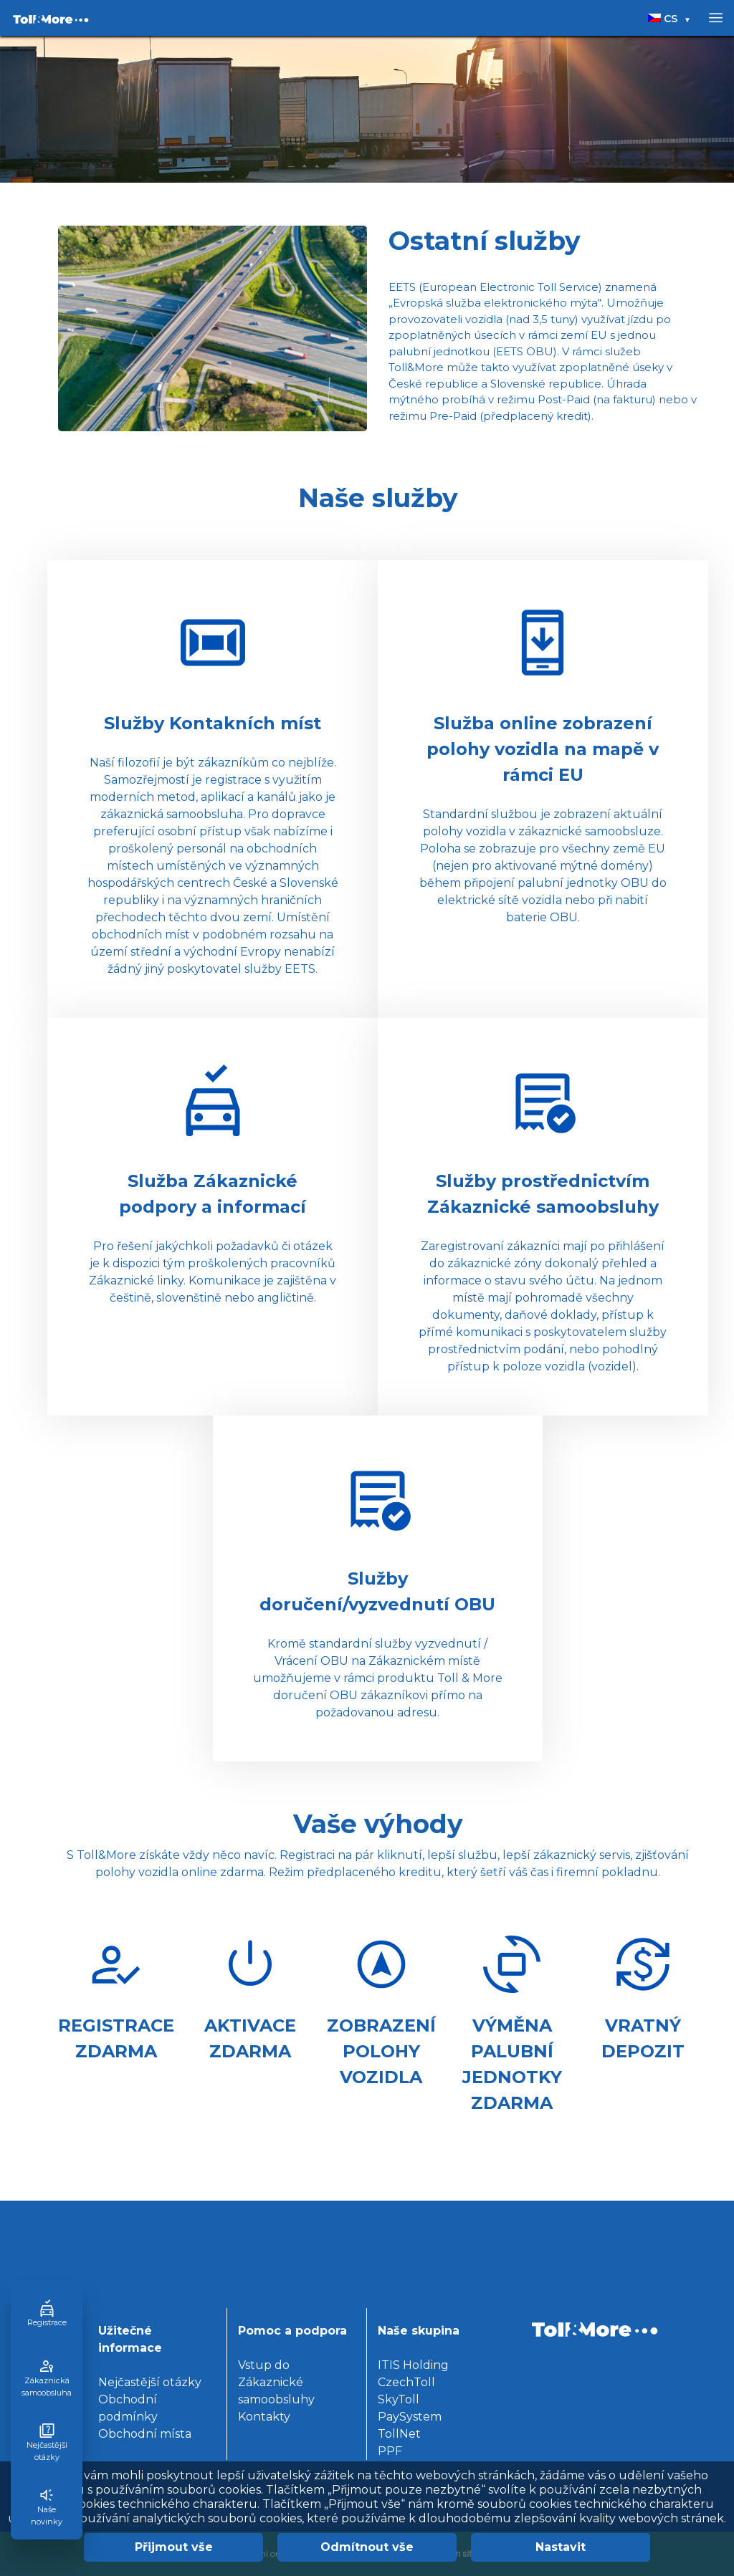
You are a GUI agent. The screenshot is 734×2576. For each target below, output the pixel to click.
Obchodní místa (144, 2434)
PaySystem (410, 2416)
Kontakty (264, 2416)
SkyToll (398, 2399)
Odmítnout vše (367, 2547)
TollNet (399, 2434)
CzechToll (406, 2382)
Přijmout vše (174, 2547)
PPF (390, 2451)
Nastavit (560, 2547)
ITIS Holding (413, 2365)
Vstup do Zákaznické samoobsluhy (276, 2382)
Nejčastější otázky (149, 2382)
